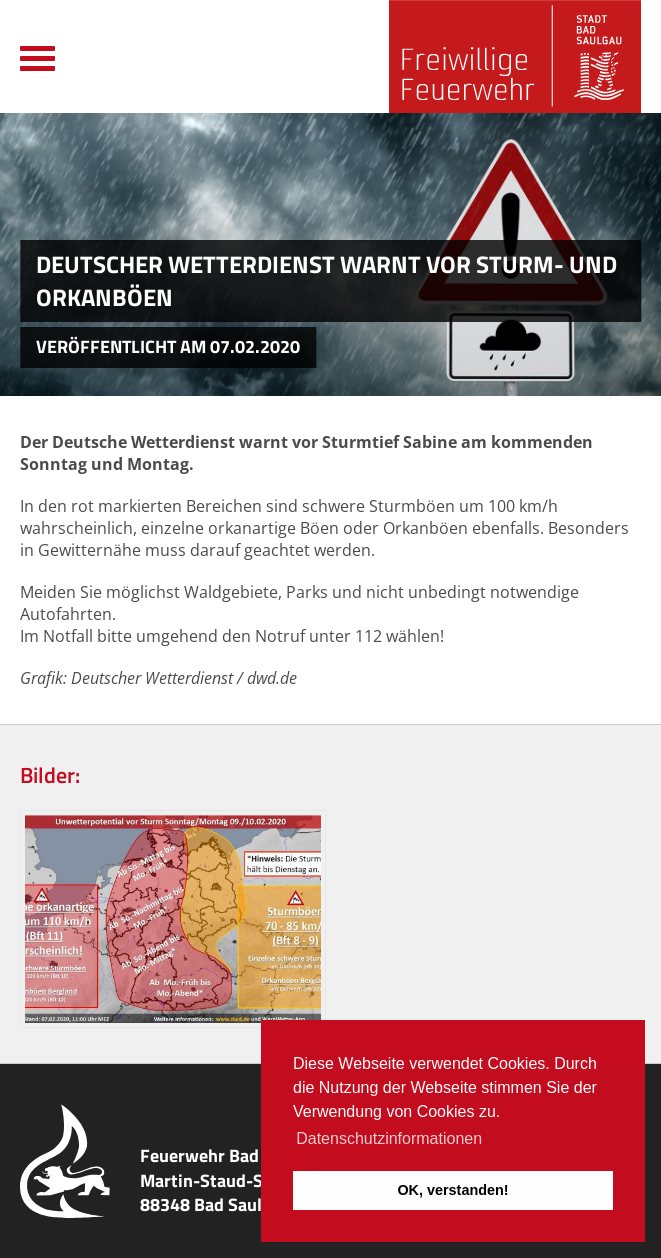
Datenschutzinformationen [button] (389, 1138)
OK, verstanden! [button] (452, 1190)
